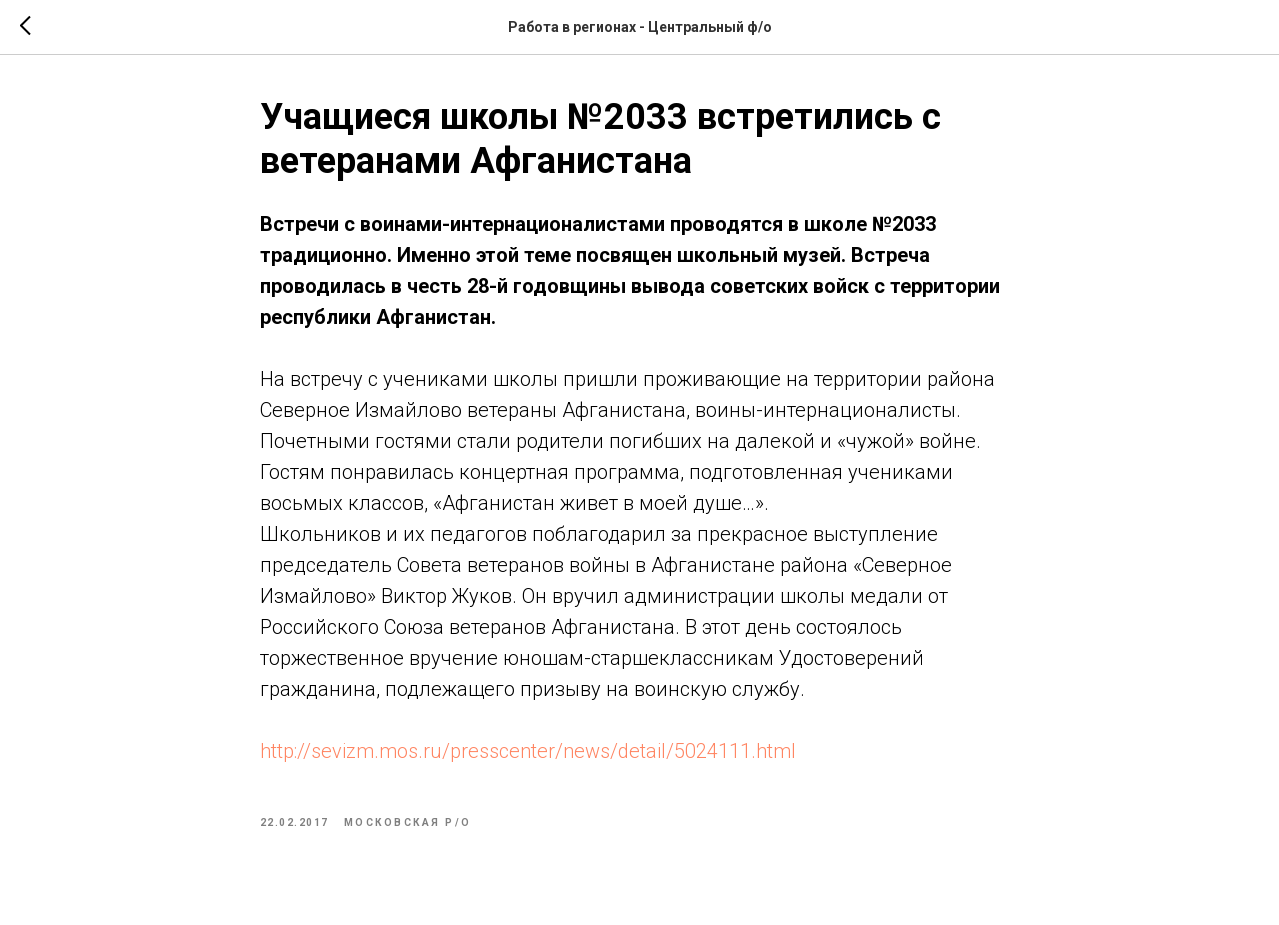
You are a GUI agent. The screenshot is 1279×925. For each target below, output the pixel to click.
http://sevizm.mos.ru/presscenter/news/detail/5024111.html (528, 751)
